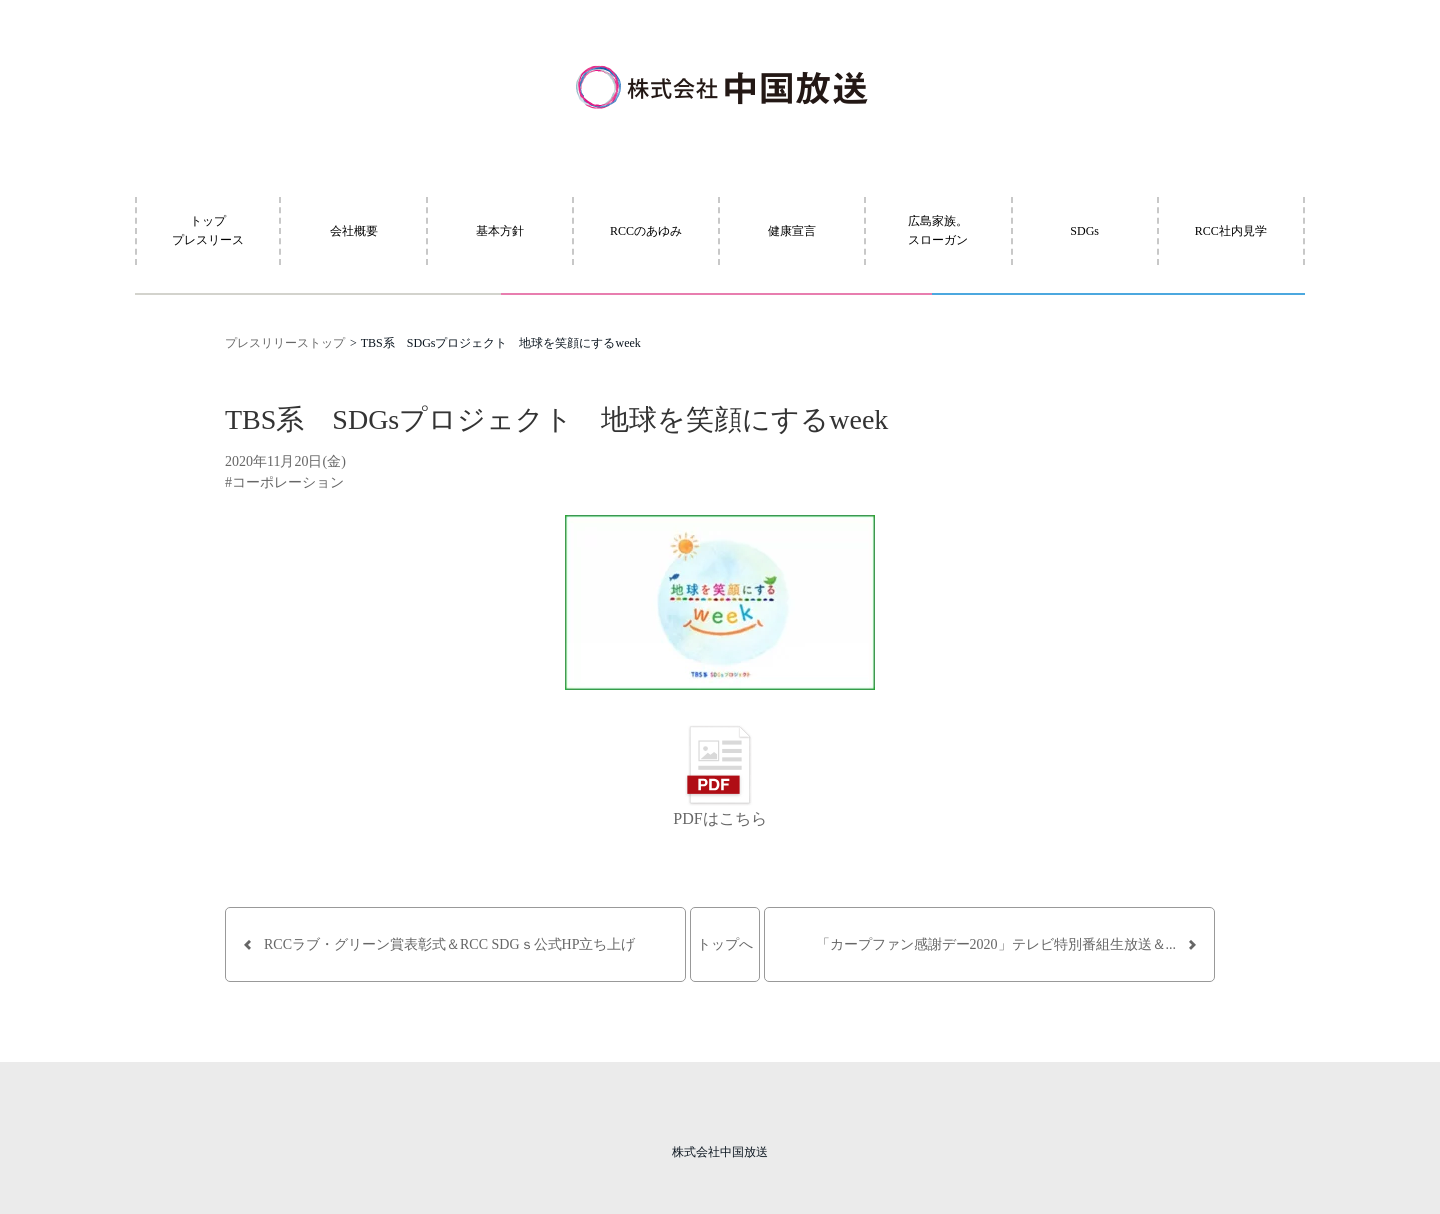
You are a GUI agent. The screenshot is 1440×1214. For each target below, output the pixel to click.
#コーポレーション (284, 482)
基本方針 (500, 231)
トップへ (725, 944)
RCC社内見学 (1231, 231)
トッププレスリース (208, 230)
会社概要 (354, 231)
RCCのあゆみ (646, 231)
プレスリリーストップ (285, 343)
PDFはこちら (719, 818)
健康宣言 (792, 231)
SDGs (1084, 231)
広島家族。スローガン (938, 230)
